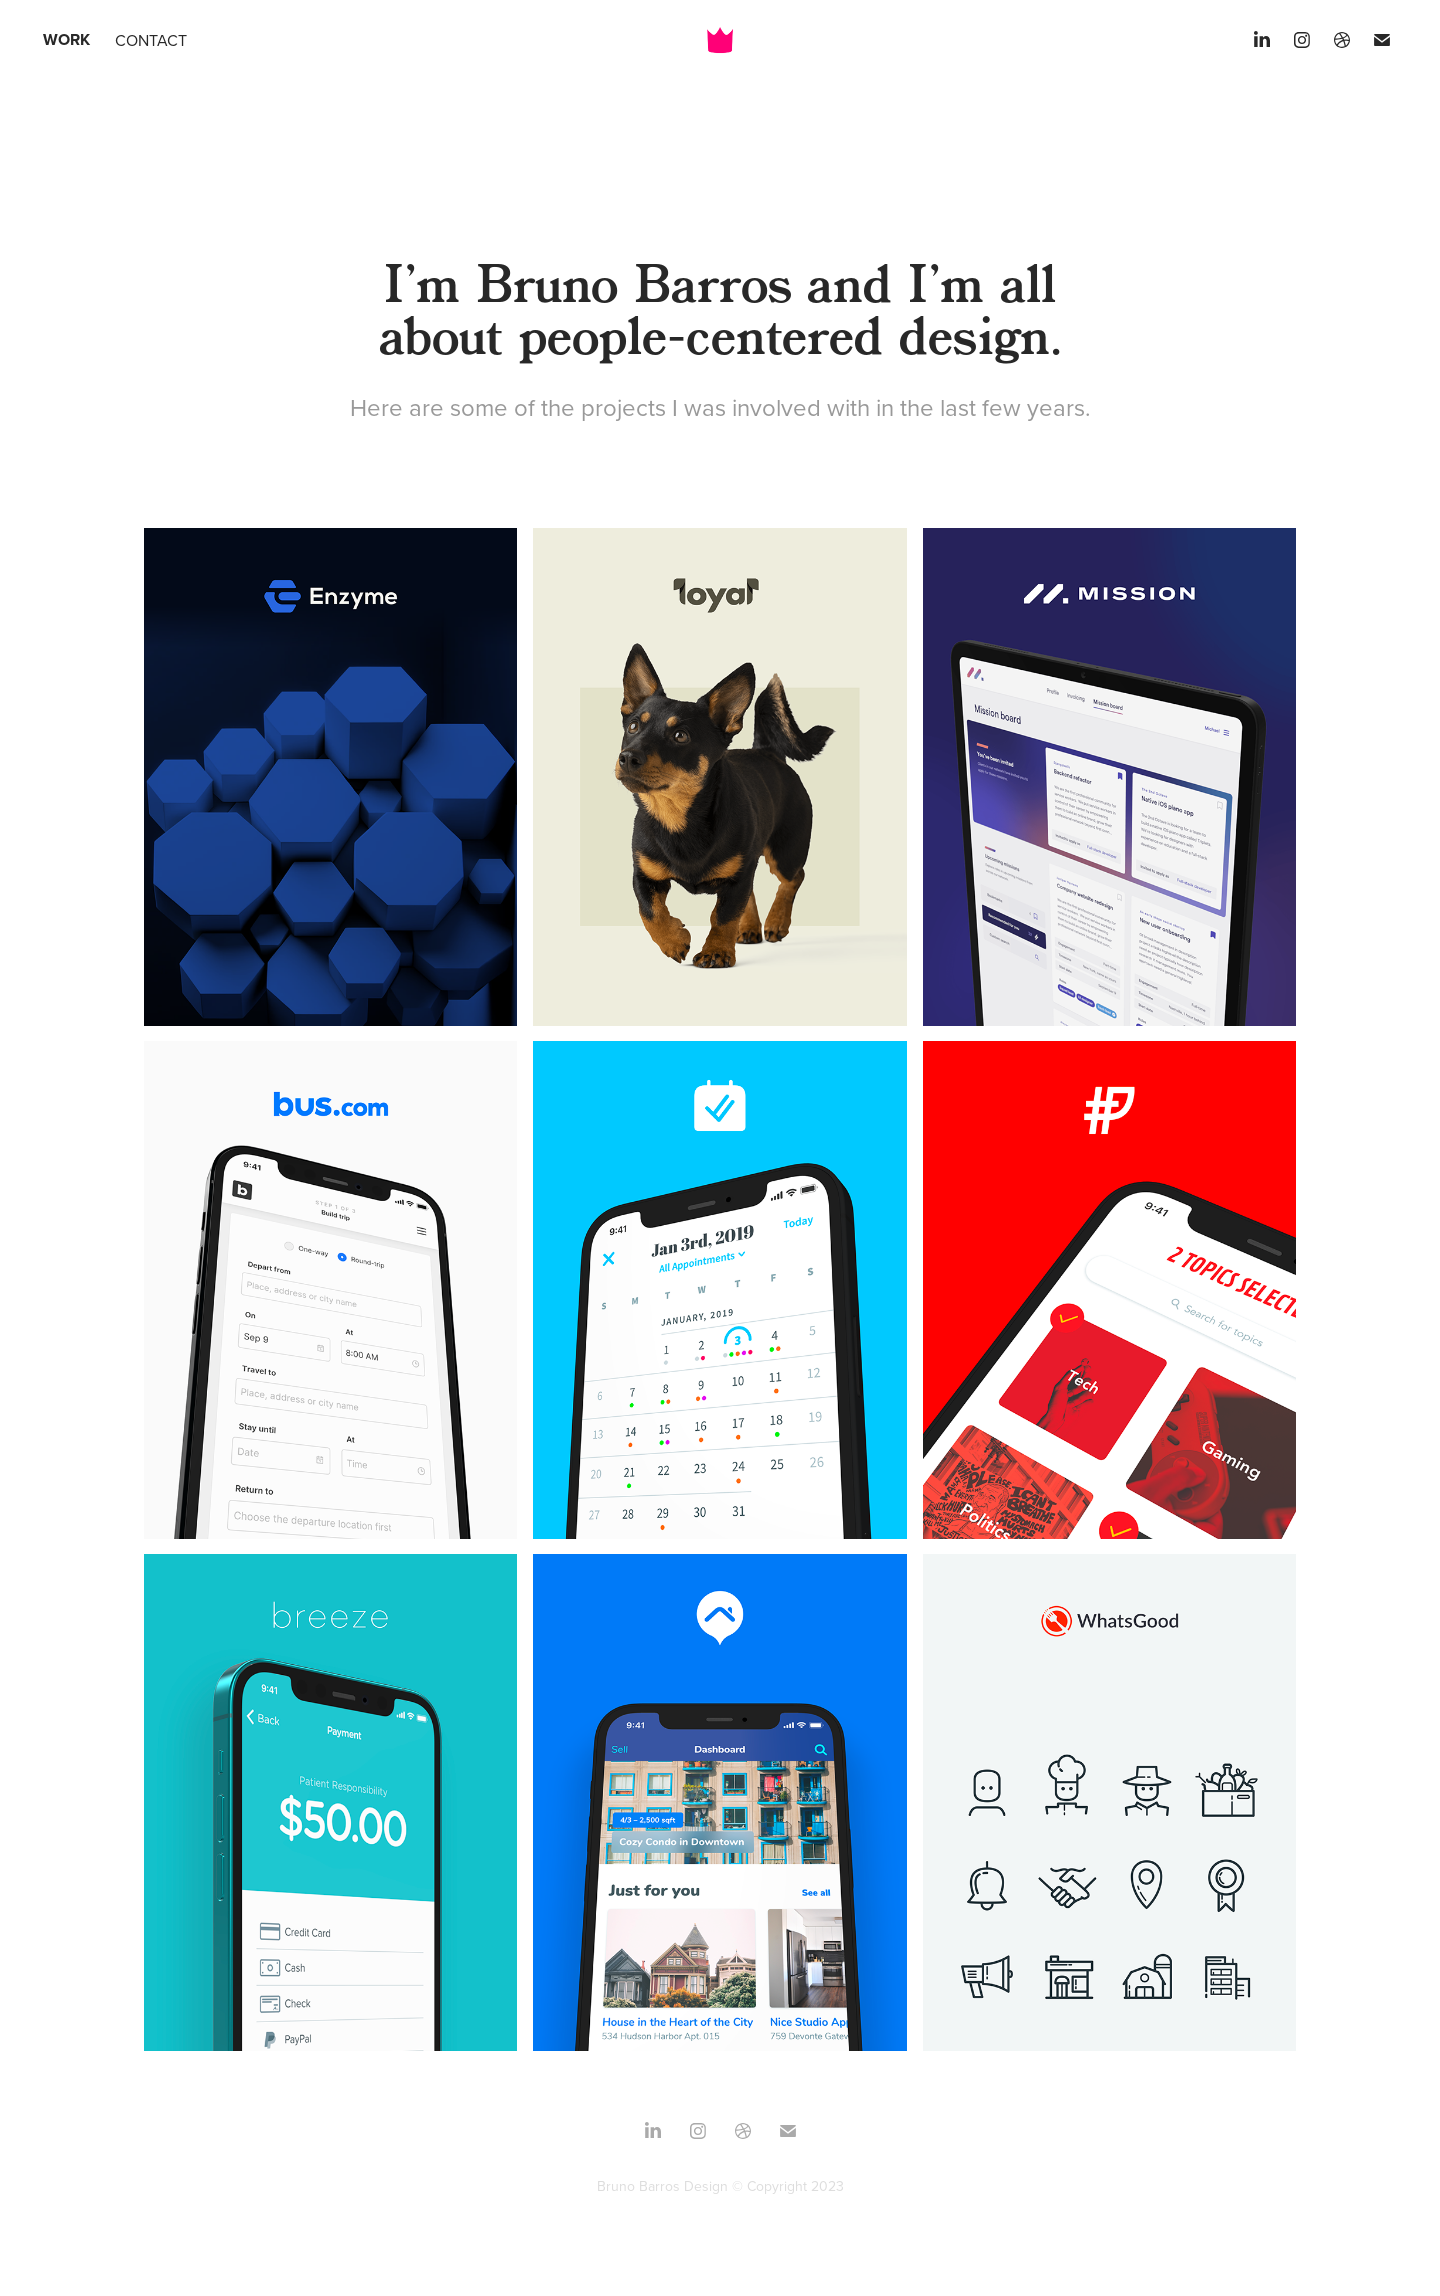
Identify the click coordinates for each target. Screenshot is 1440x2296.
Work (66, 39)
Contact (151, 40)
